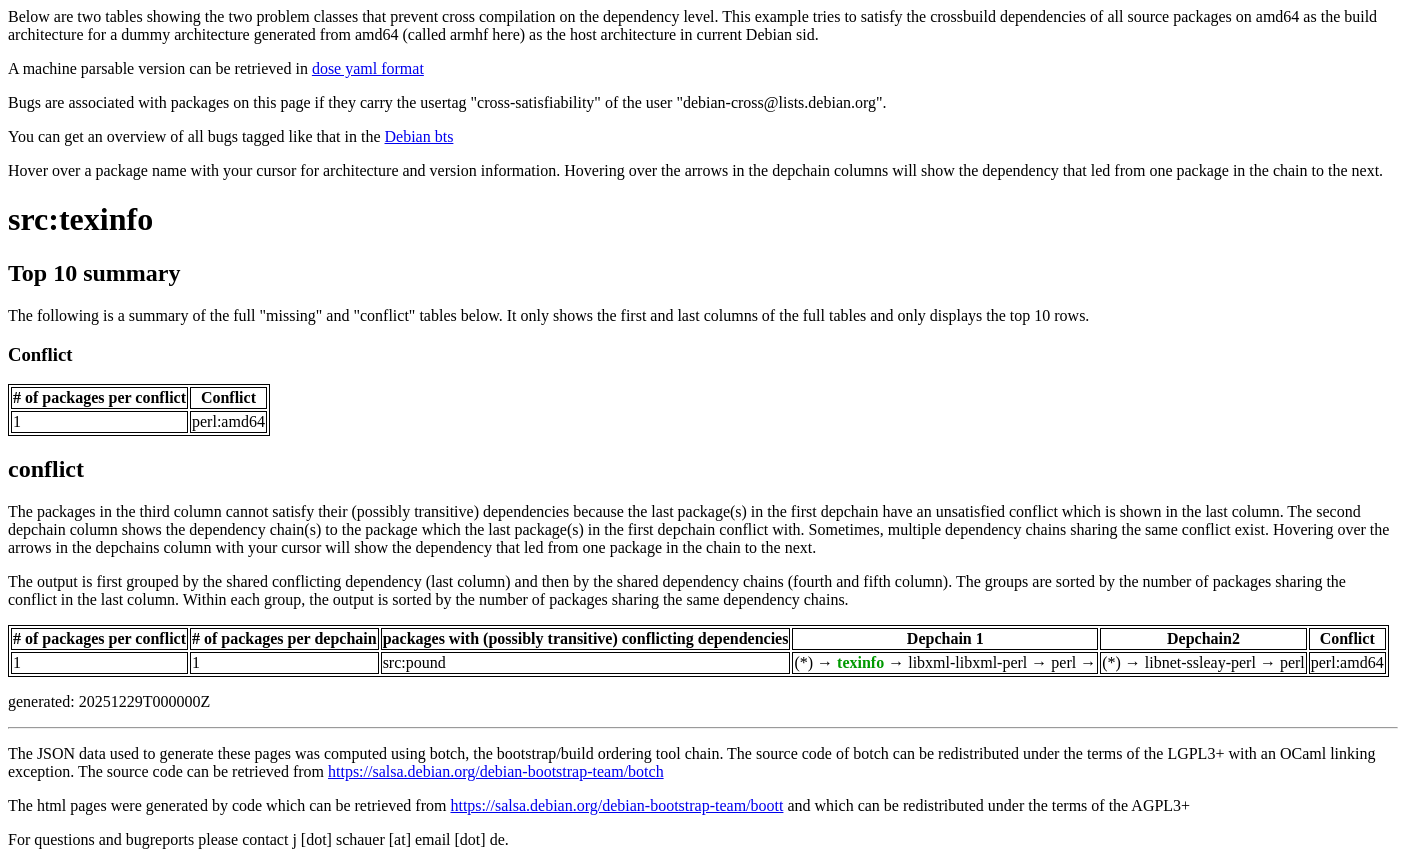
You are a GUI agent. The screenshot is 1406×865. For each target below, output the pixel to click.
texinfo (860, 662)
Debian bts (419, 136)
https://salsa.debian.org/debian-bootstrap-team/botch (496, 771)
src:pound (414, 662)
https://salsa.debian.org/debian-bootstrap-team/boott (616, 805)
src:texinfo (80, 219)
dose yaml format (368, 68)
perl (1063, 662)
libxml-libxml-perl (967, 662)
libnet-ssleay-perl (1200, 662)
